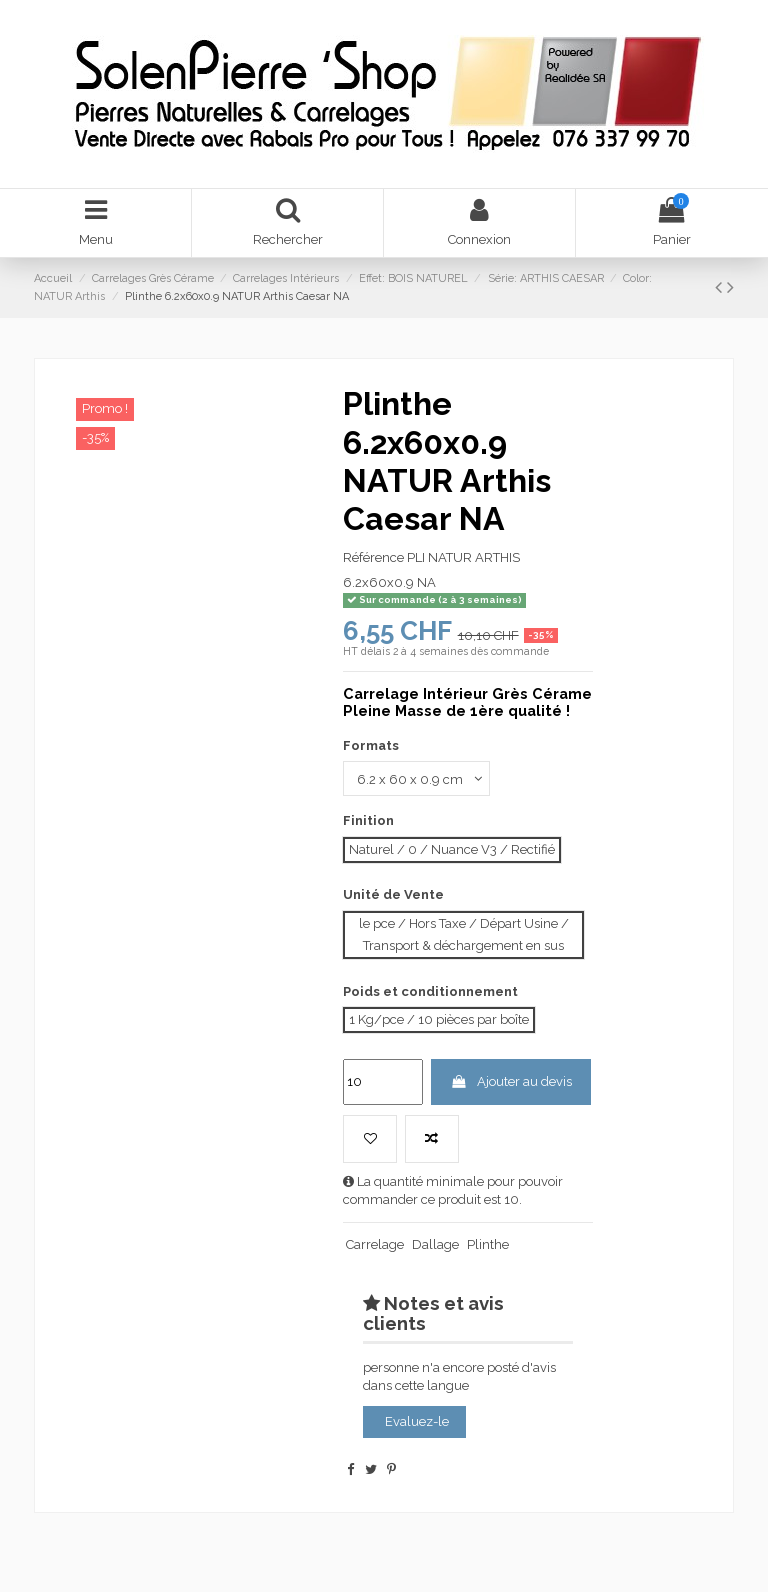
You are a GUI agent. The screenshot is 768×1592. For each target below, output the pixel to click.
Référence (373, 557)
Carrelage (375, 1244)
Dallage (435, 1244)
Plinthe (488, 1244)
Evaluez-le (417, 1421)
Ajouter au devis (510, 1081)
